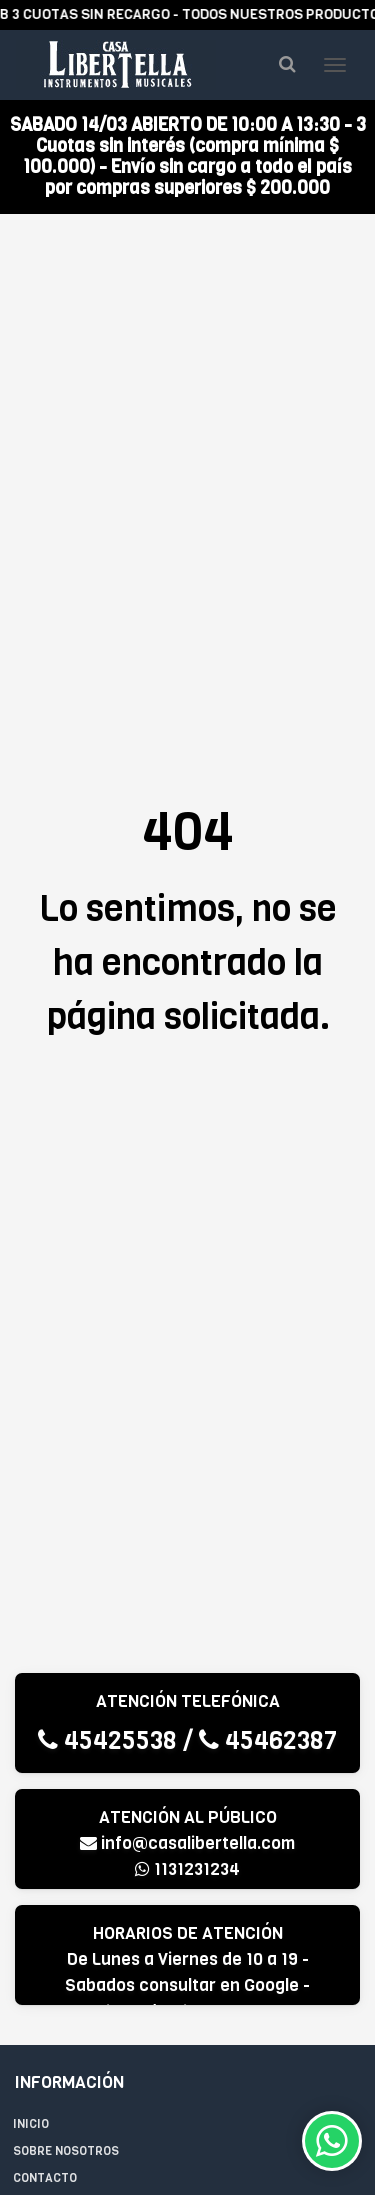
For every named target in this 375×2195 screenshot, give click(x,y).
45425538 (107, 1740)
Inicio (31, 2124)
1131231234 (187, 1869)
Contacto (45, 2178)
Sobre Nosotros (66, 2151)
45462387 (268, 1740)
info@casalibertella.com (187, 1843)
